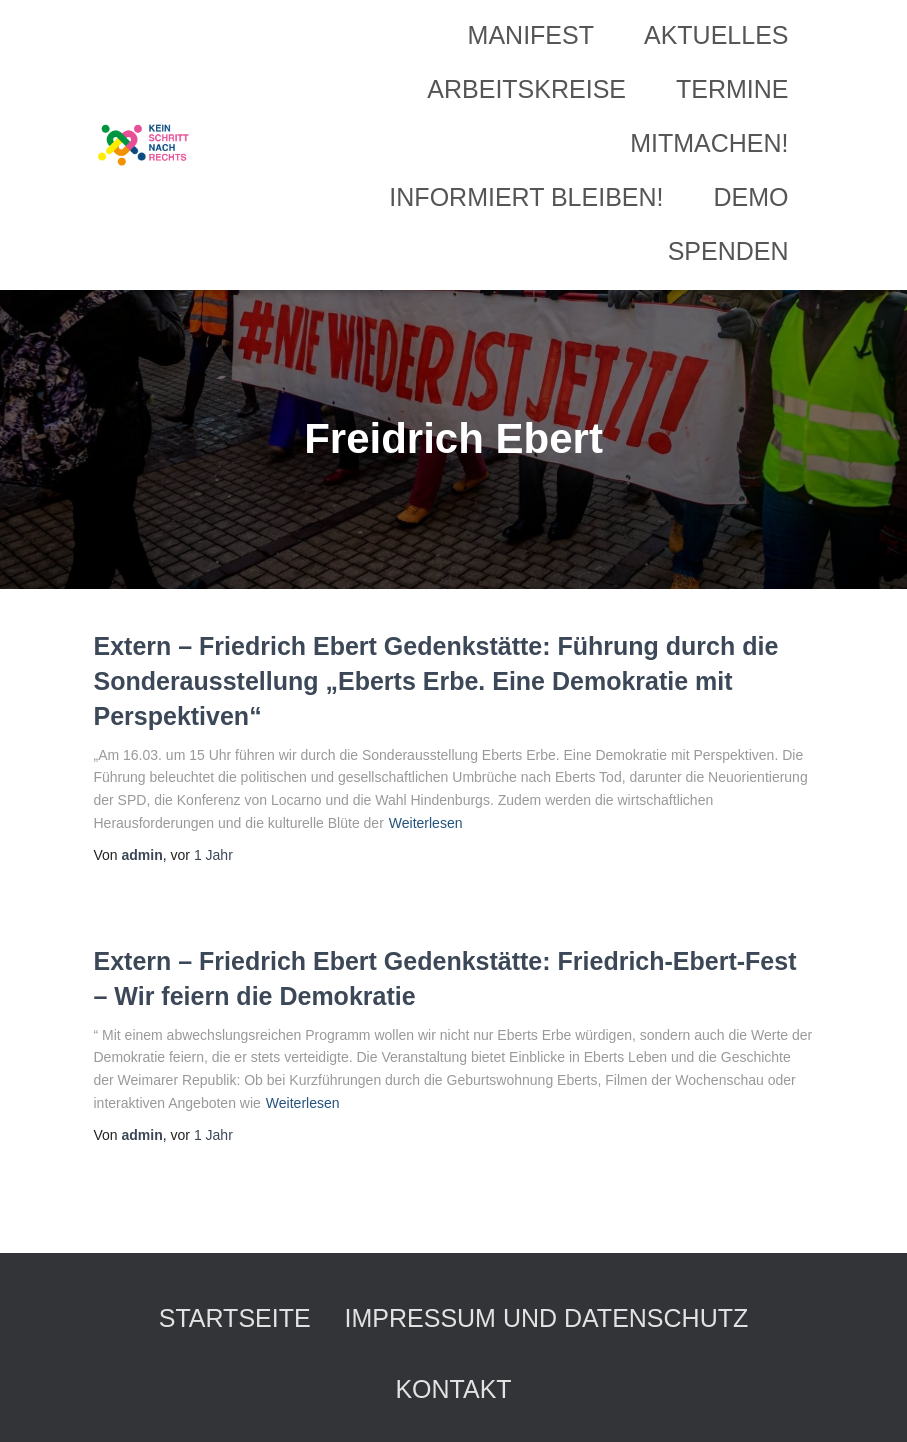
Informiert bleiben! (526, 197)
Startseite (235, 1318)
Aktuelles (716, 35)
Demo (751, 197)
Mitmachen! (709, 143)
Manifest (531, 35)
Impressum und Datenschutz (547, 1318)
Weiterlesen (426, 823)
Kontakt (453, 1389)
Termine (732, 89)
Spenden (728, 251)
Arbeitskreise (526, 89)
